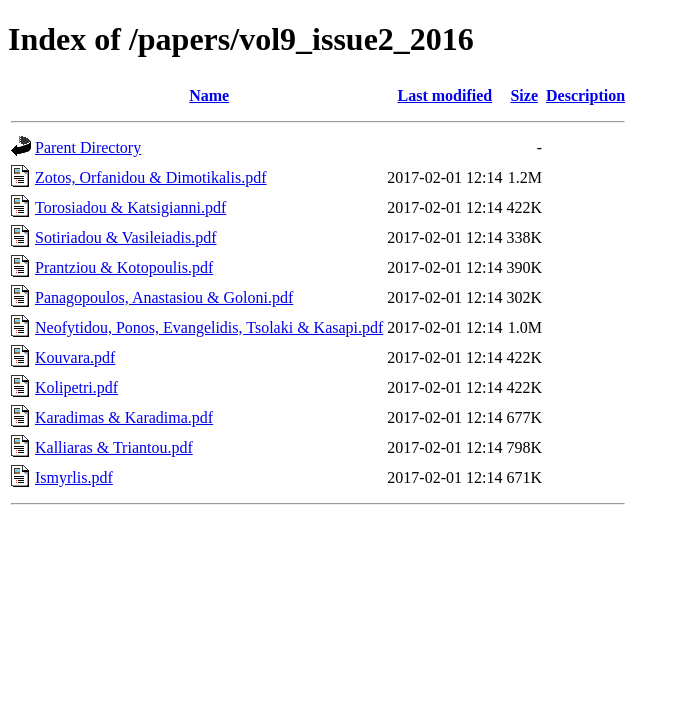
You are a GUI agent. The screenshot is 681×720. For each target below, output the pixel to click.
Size (524, 95)
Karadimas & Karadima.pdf (124, 417)
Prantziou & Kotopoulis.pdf (124, 267)
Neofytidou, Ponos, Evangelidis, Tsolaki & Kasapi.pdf (209, 327)
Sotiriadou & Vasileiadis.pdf (125, 237)
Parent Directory (88, 147)
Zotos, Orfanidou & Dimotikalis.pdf (151, 177)
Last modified (445, 95)
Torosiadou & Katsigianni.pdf (130, 207)
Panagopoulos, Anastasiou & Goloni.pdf (164, 297)
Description (585, 95)
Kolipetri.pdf (76, 387)
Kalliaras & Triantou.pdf (114, 447)
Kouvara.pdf (75, 357)
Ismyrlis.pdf (74, 477)
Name (209, 95)
